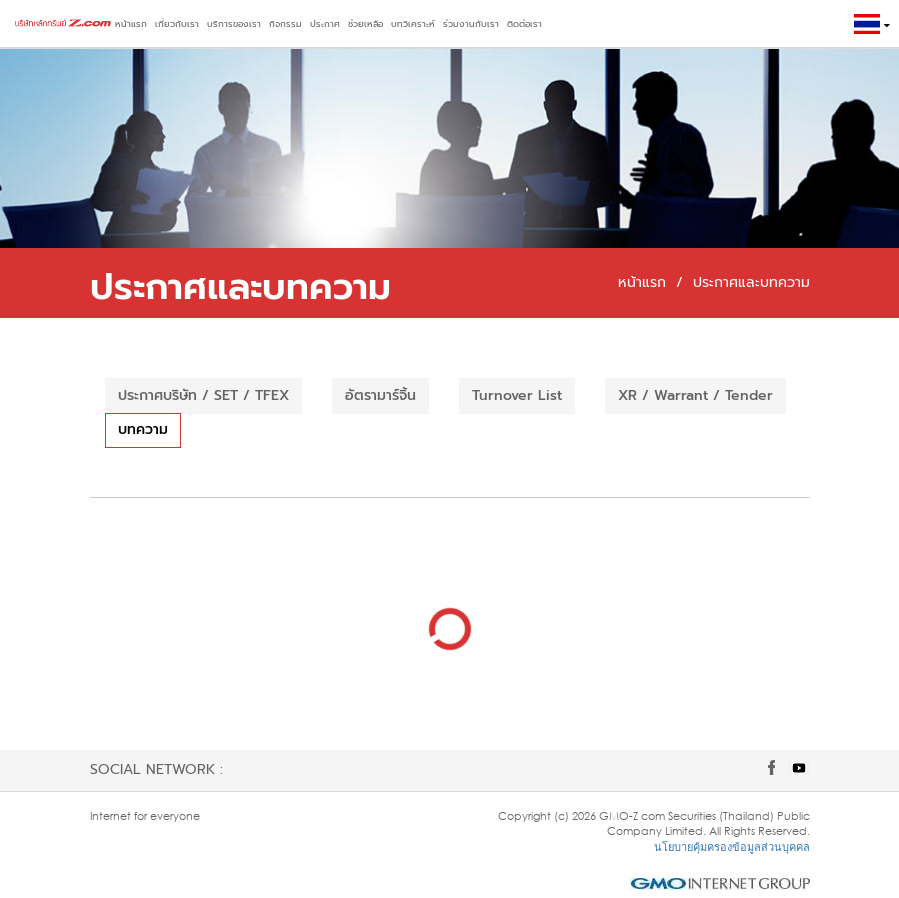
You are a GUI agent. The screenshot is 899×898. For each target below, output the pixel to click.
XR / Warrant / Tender (695, 395)
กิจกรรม (285, 24)
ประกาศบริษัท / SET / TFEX (203, 395)
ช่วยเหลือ (365, 24)
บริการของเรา (234, 24)
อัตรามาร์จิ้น (380, 395)
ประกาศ (325, 24)
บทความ (143, 429)
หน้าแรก (131, 24)
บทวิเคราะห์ (413, 24)
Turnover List (517, 395)
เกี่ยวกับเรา (177, 24)
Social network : (156, 769)
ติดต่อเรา (524, 24)
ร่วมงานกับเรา (471, 24)
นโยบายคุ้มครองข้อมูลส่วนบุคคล (732, 846)
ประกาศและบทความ (751, 282)
